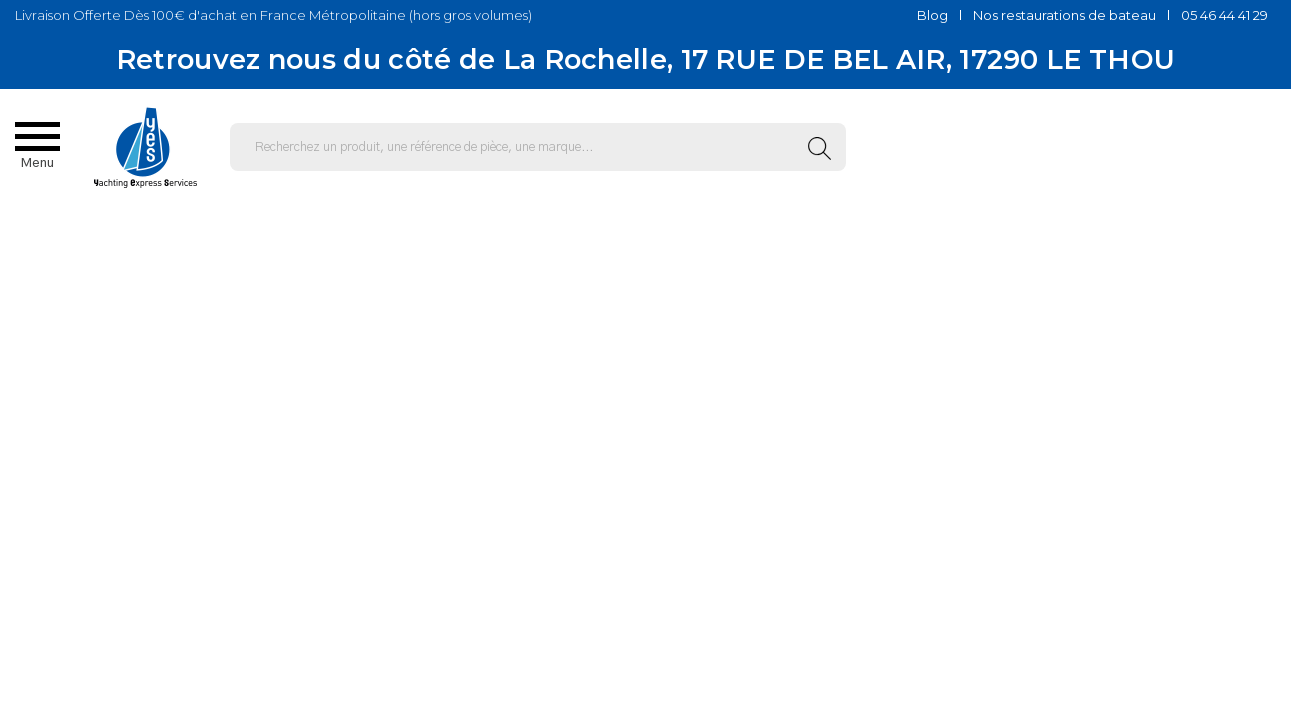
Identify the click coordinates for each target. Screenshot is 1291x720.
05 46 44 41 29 (1224, 15)
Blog (932, 15)
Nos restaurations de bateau (1064, 15)
